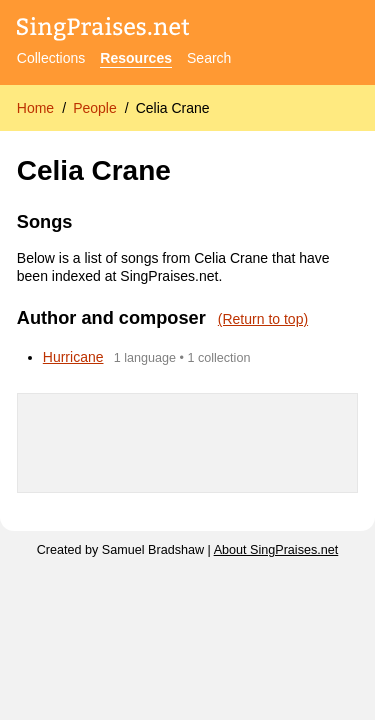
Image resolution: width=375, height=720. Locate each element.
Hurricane (73, 357)
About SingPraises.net (276, 550)
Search (209, 58)
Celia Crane (173, 108)
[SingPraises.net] (103, 30)
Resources (136, 58)
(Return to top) (263, 319)
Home (35, 108)
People (95, 108)
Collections (51, 58)
